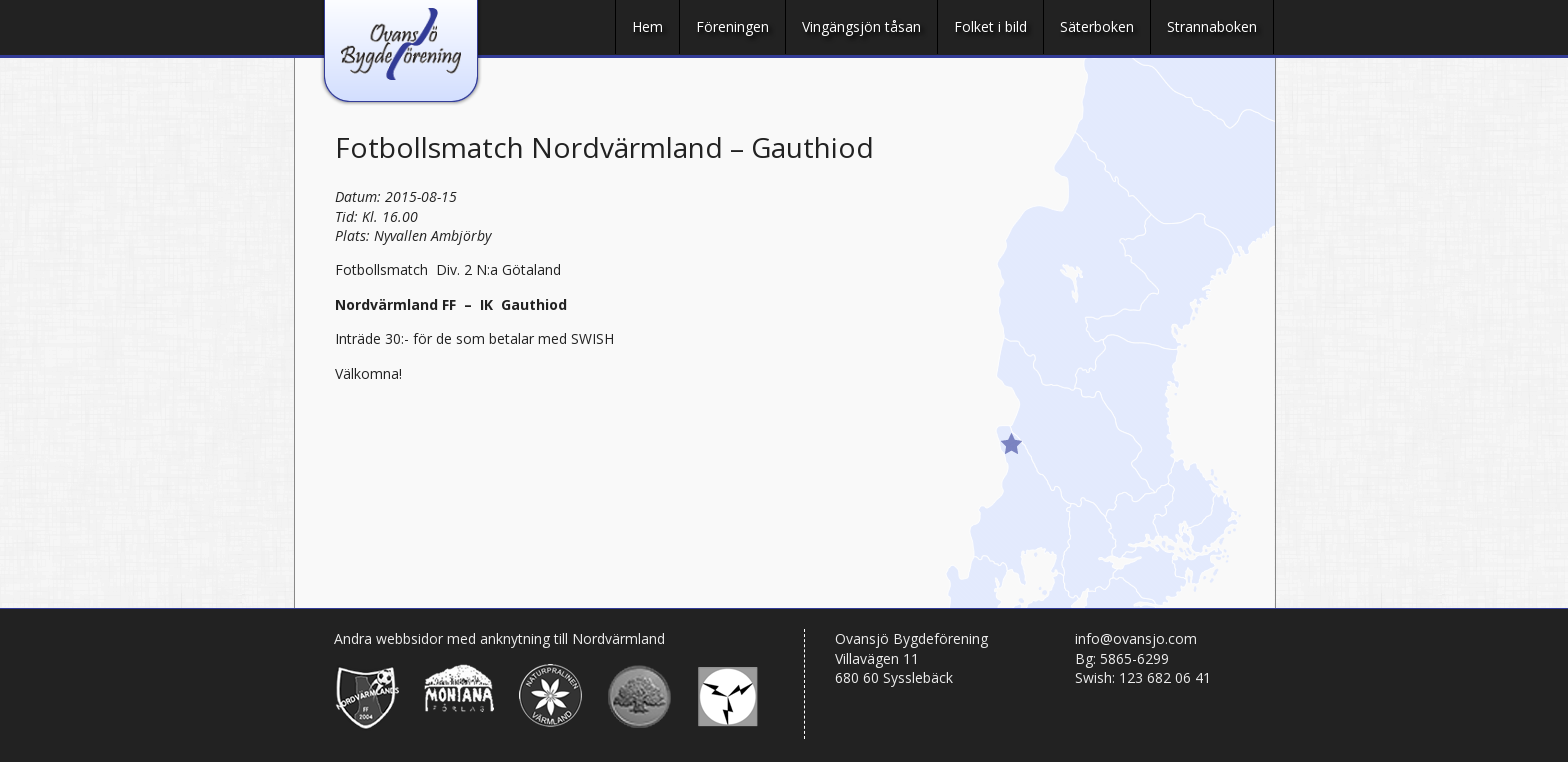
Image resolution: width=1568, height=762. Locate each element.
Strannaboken (1212, 26)
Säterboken (1097, 26)
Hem (647, 26)
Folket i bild (990, 26)
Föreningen (732, 26)
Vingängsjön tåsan (861, 26)
